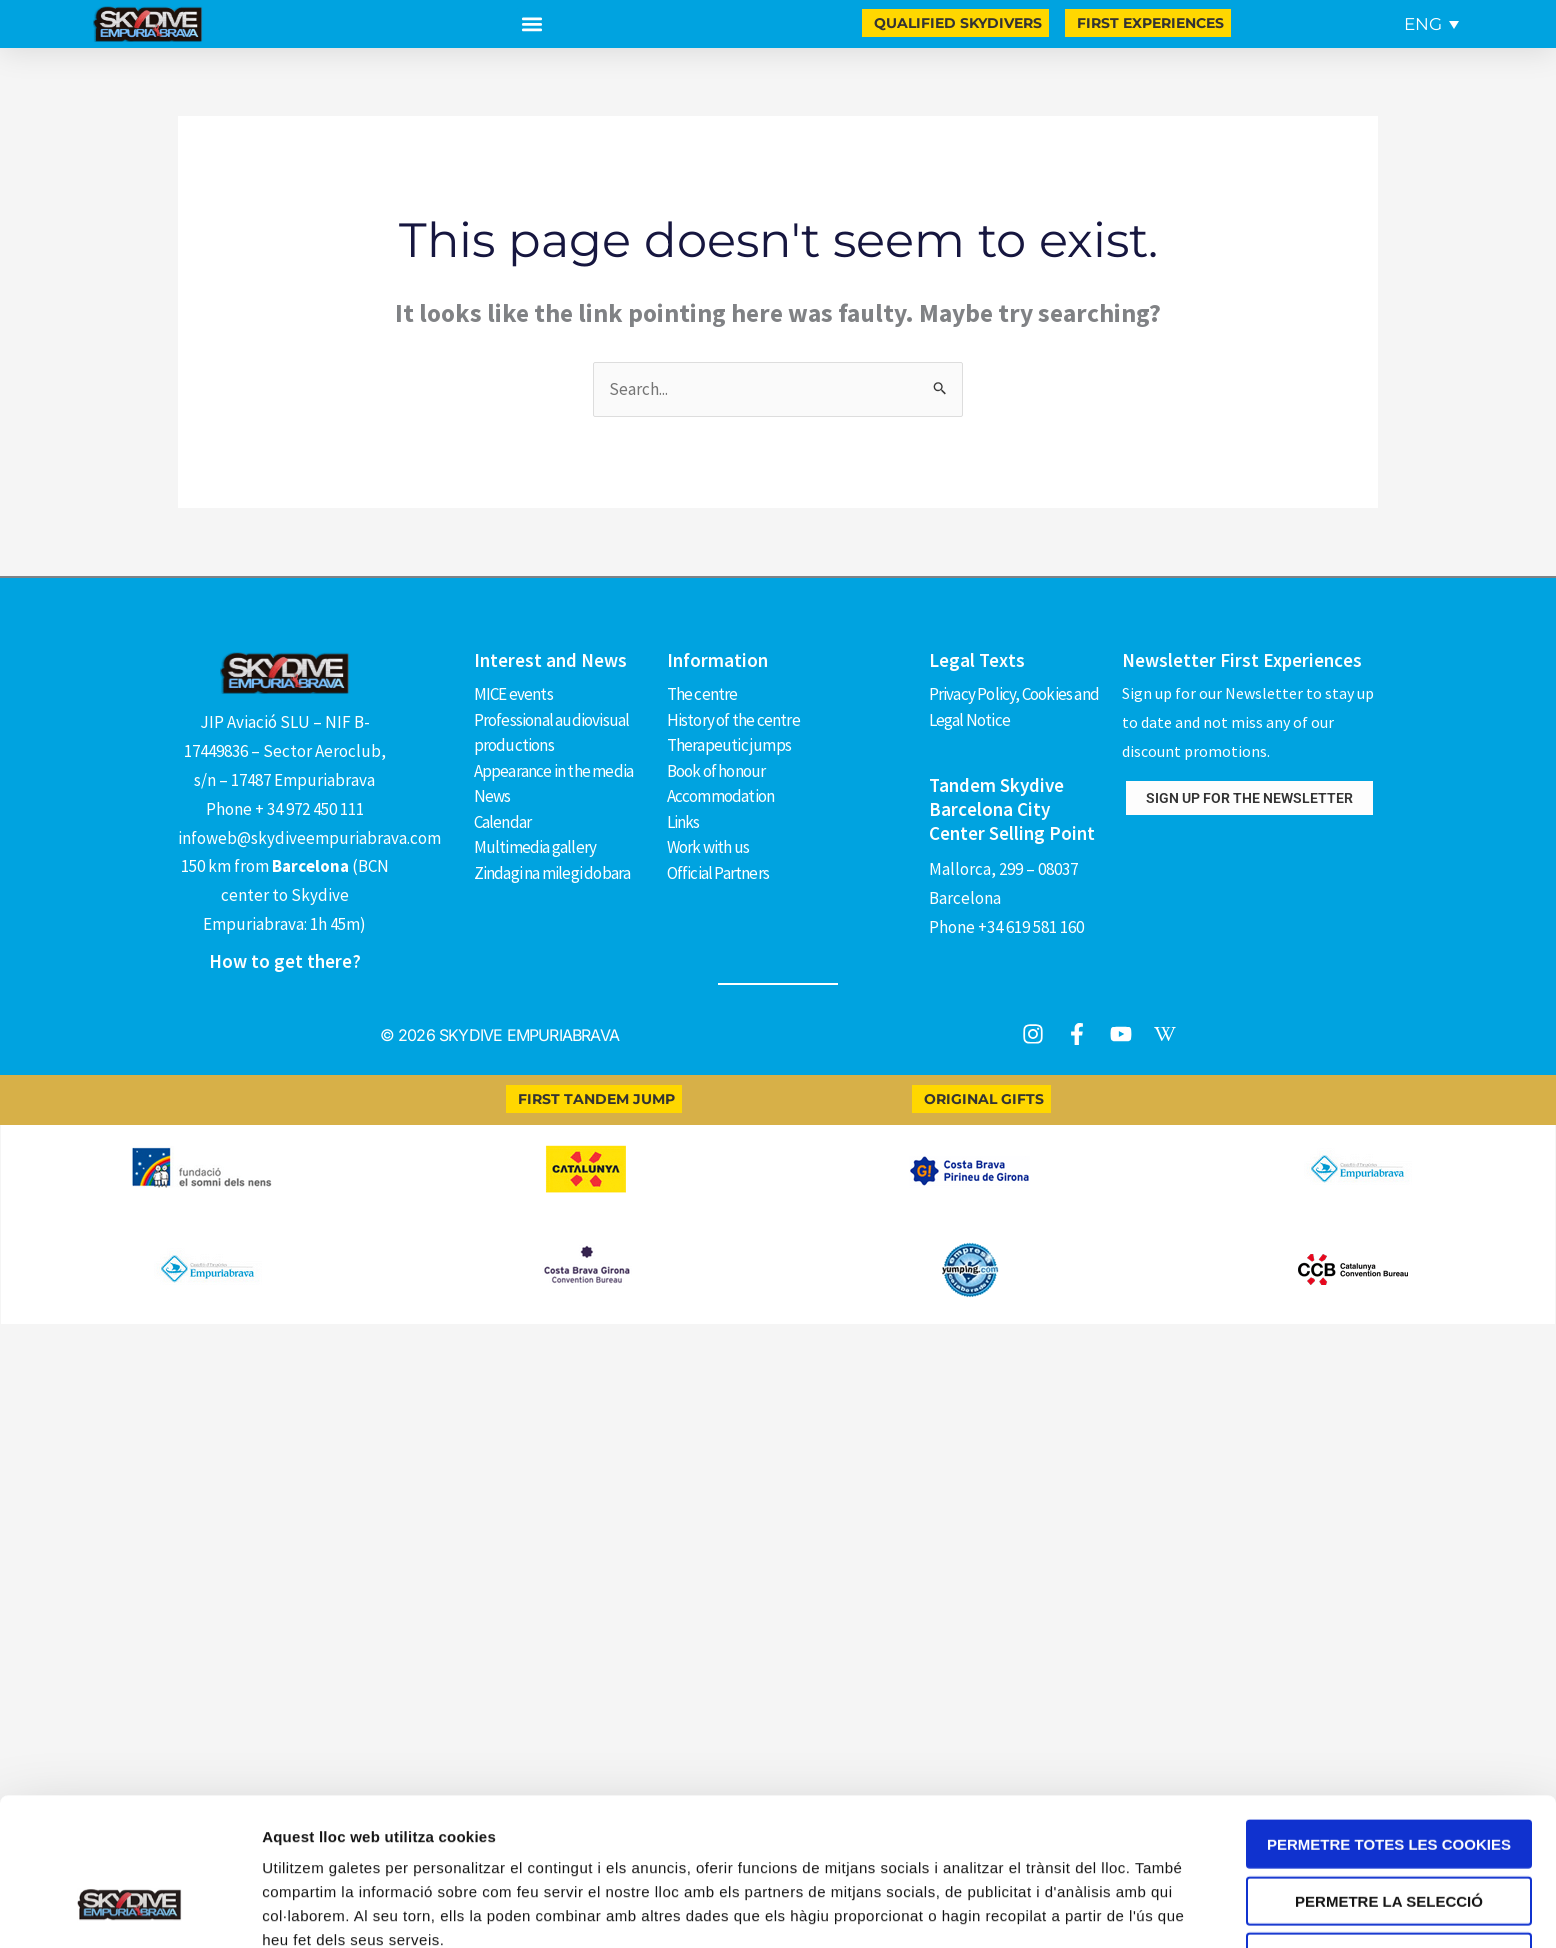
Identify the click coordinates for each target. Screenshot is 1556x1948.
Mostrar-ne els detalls (340, 1792)
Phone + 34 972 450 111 (285, 809)
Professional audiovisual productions (552, 731)
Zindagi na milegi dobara (552, 871)
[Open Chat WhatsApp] (47, 1850)
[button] (532, 24)
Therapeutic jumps (729, 744)
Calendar (503, 820)
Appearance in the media (554, 770)
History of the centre (733, 719)
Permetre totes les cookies (1389, 1601)
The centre (702, 694)
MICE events (513, 694)
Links (683, 820)
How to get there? (285, 961)
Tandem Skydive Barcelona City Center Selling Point (1012, 808)
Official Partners (718, 871)
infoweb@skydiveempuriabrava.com (309, 838)
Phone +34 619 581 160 (1006, 926)
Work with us (708, 845)
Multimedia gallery (535, 845)
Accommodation (721, 795)
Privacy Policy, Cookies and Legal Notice (1014, 706)
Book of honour (716, 770)
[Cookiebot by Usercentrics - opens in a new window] (129, 1793)
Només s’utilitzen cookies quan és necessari (1388, 1722)
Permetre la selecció (1389, 1658)
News (492, 795)
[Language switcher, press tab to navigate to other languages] (1431, 24)
